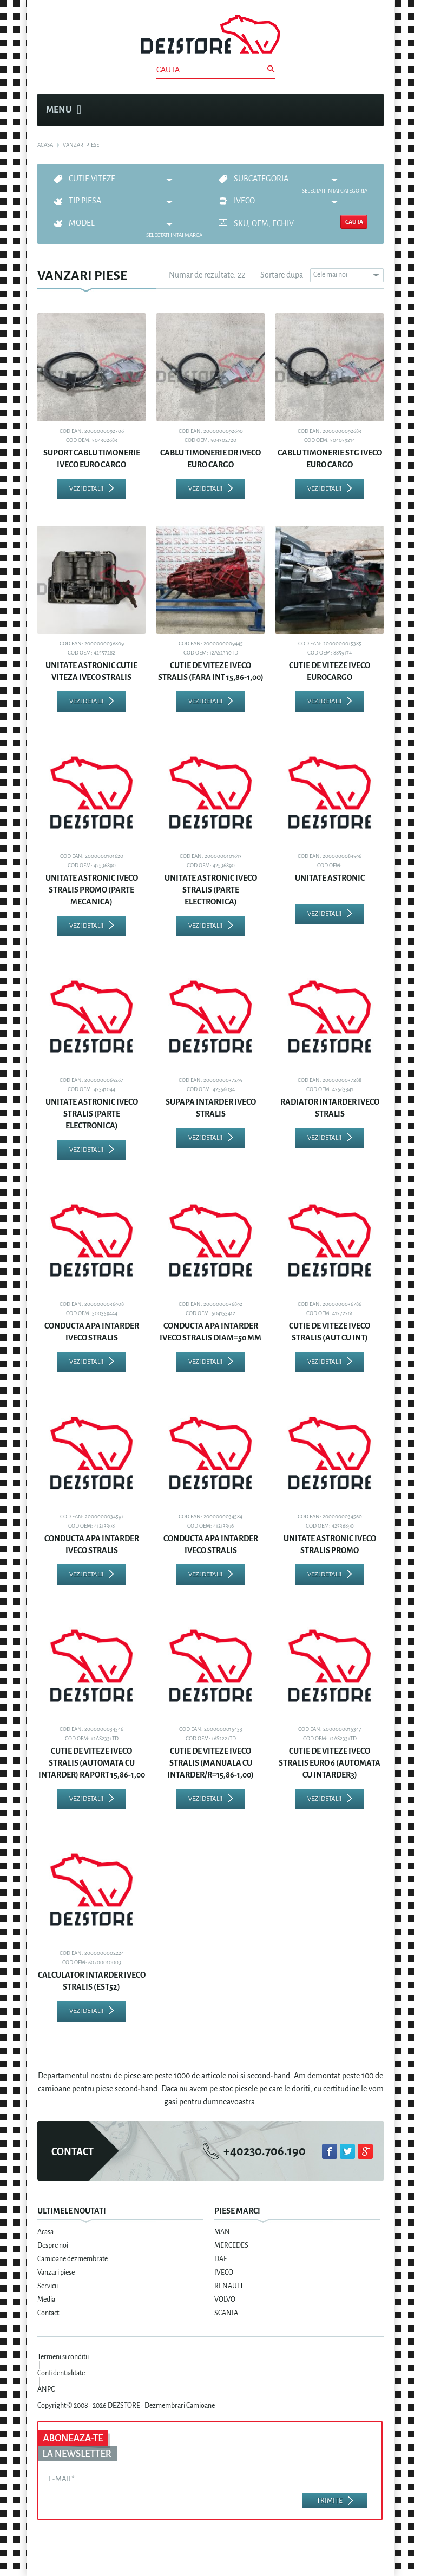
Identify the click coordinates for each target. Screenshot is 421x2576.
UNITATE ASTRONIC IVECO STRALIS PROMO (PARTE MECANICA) (91, 890)
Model (82, 223)
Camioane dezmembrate (72, 2259)
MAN (222, 2232)
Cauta (354, 222)
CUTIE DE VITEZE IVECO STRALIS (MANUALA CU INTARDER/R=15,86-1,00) (210, 1763)
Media (46, 2299)
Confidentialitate (61, 2373)
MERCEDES (231, 2245)
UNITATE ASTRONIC (330, 878)
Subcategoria (261, 178)
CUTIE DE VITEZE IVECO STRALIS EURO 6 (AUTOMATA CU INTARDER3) (329, 1763)
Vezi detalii (86, 488)
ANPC (46, 2389)
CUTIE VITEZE (92, 178)
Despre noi (52, 2245)
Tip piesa (85, 200)
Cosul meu (370, 109)
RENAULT (229, 2286)
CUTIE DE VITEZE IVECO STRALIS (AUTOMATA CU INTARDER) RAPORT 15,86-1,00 (91, 1763)
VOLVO (224, 2299)
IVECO (244, 200)
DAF (220, 2259)
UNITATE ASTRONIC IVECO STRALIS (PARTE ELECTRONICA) (211, 890)
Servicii (47, 2286)
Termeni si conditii (63, 2357)
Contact (48, 2313)
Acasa (45, 2232)
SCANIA (226, 2313)
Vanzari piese (56, 2272)
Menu (63, 110)
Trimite (330, 2501)
